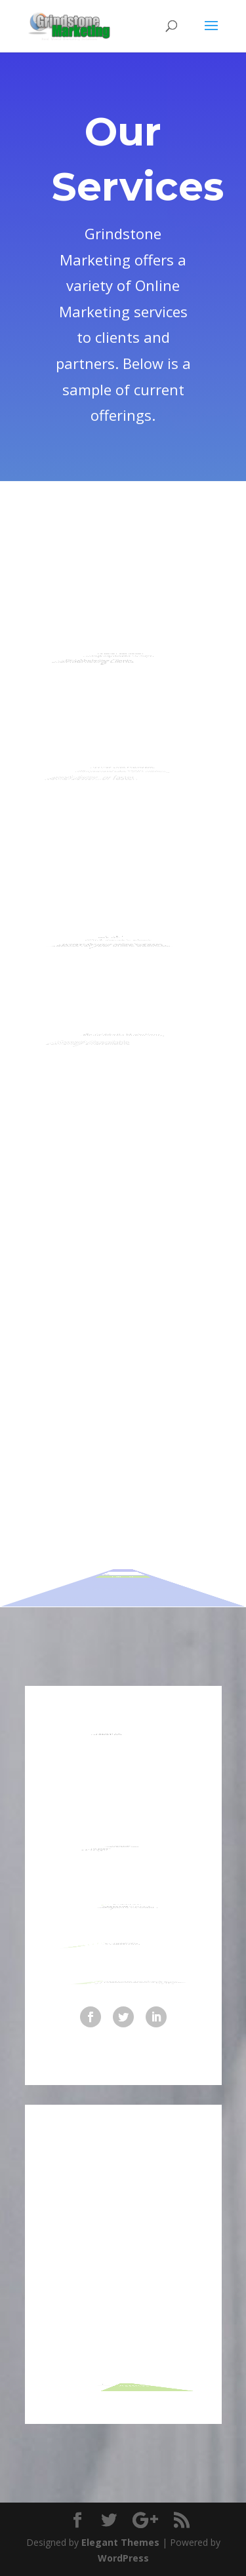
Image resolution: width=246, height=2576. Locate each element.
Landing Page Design (115, 635)
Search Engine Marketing (96, 917)
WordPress (123, 2558)
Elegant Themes (120, 2542)
